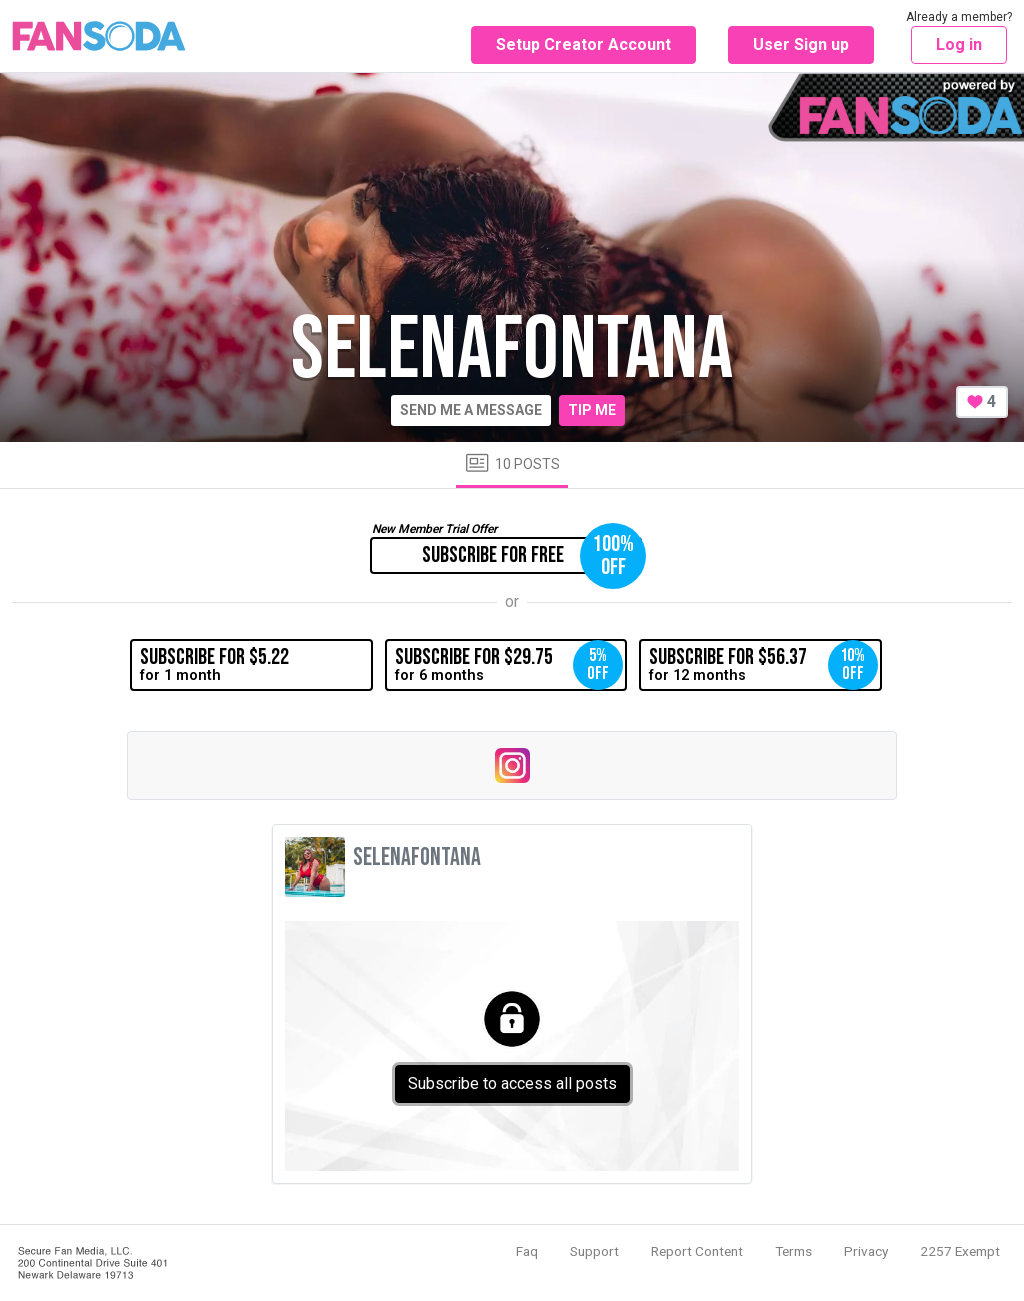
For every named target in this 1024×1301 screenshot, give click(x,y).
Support (594, 1251)
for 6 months (509, 665)
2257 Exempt (960, 1251)
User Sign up (801, 44)
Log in (959, 44)
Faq (527, 1251)
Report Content (697, 1251)
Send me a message (471, 410)
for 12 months (763, 665)
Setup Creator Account (583, 44)
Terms (793, 1251)
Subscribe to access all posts (512, 1083)
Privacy (866, 1251)
